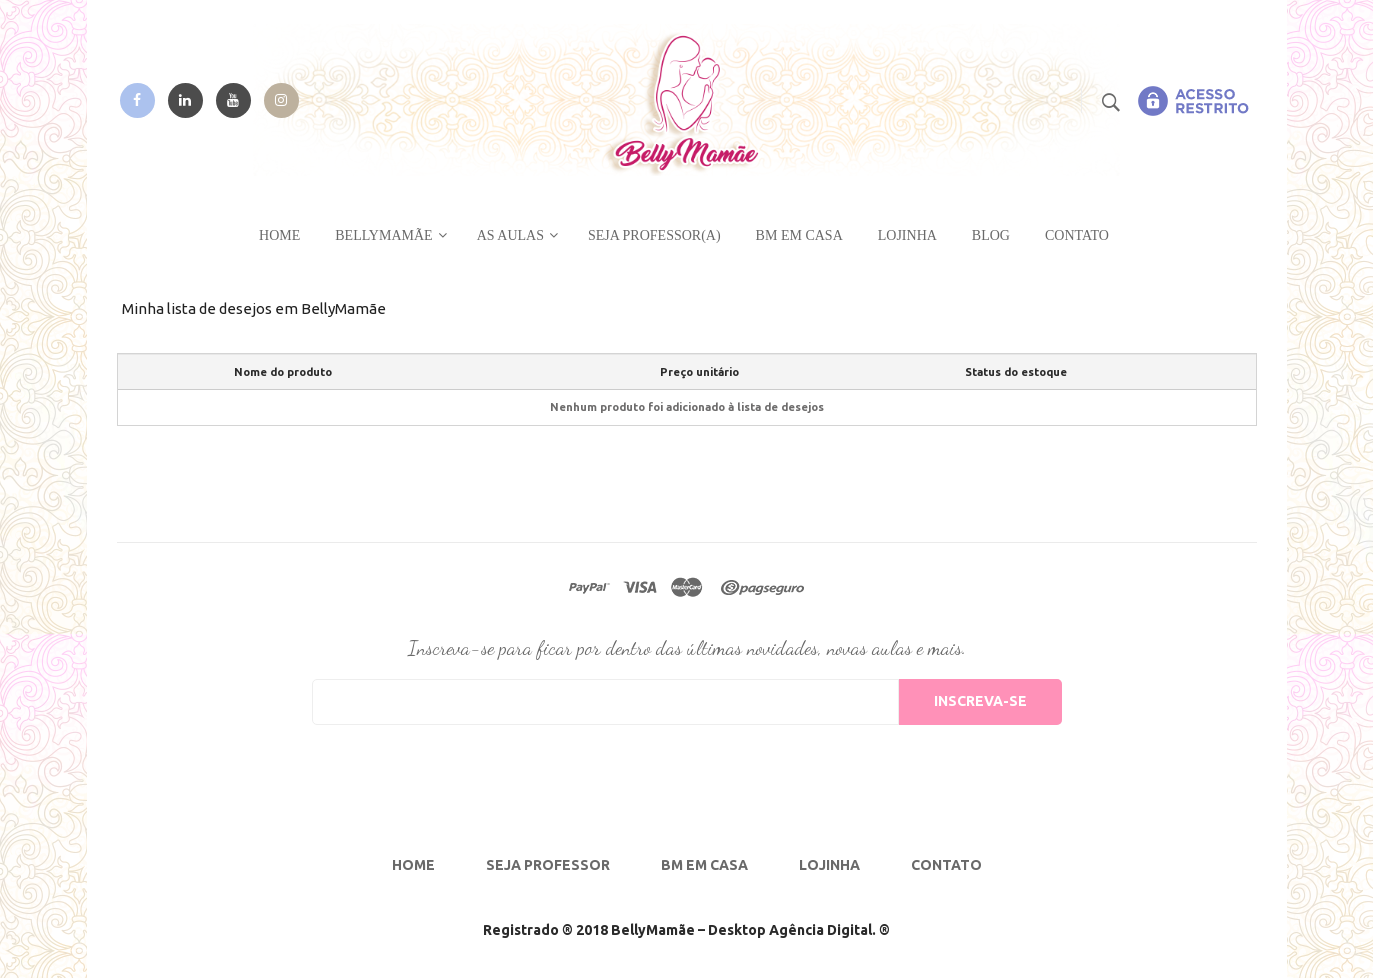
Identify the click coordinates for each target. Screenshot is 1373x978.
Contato (1077, 235)
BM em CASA (799, 235)
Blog (991, 235)
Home (279, 235)
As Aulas (510, 235)
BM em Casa (704, 865)
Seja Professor (548, 865)
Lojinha (907, 235)
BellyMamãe (383, 235)
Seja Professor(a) (654, 235)
